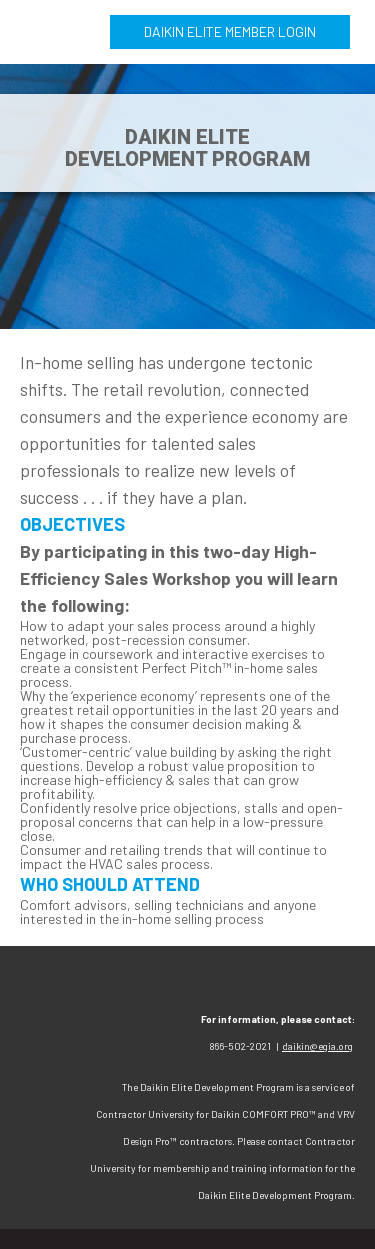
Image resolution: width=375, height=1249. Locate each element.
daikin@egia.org (317, 1046)
